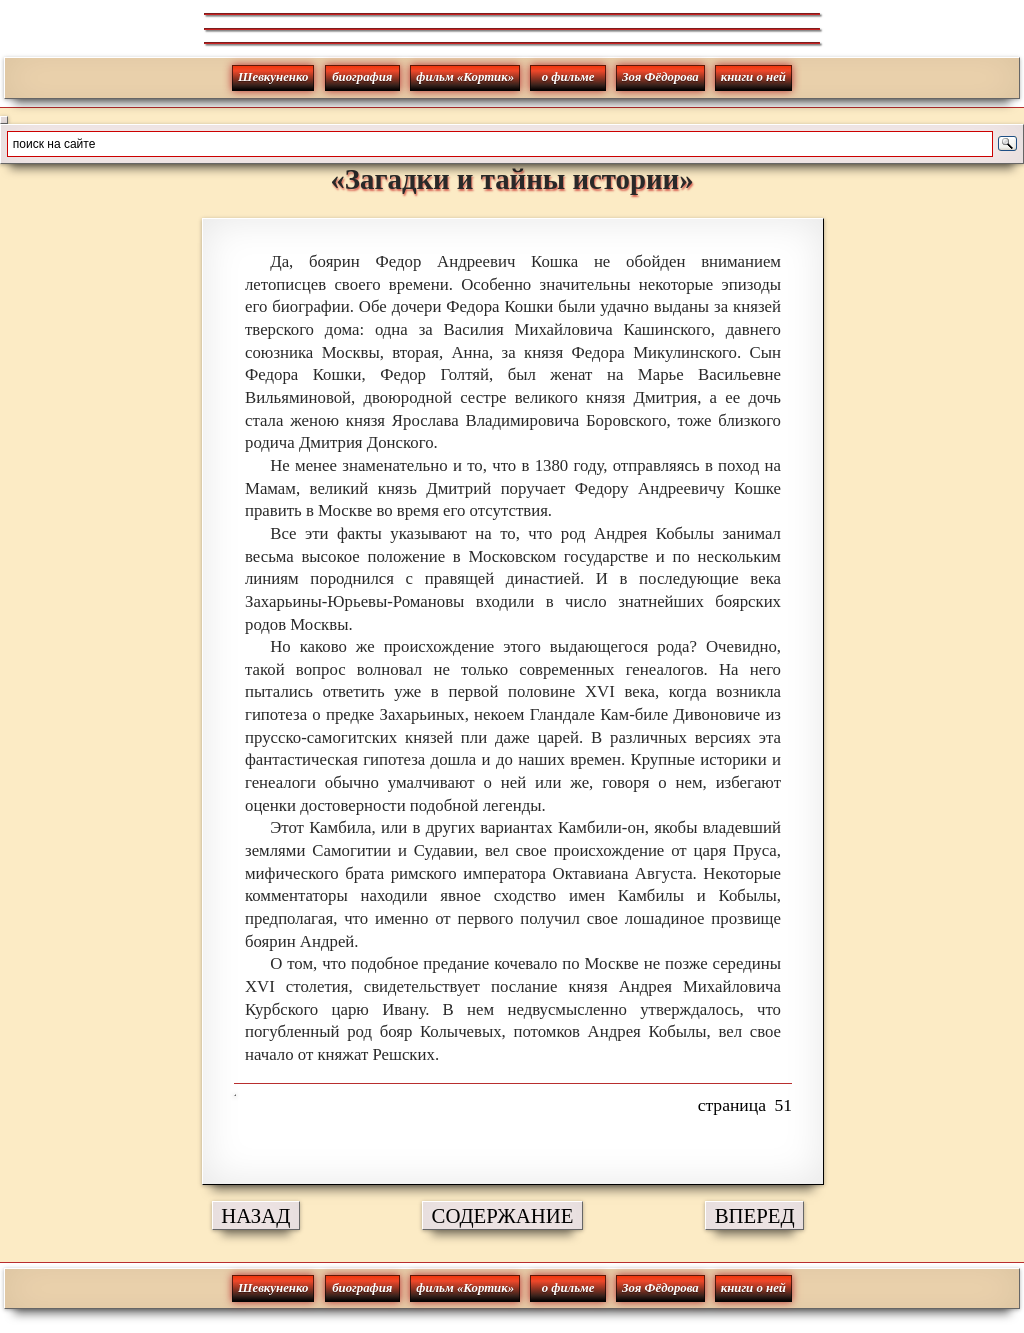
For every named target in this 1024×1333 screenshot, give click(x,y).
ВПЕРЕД (755, 1215)
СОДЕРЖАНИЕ (503, 1215)
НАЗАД (255, 1215)
